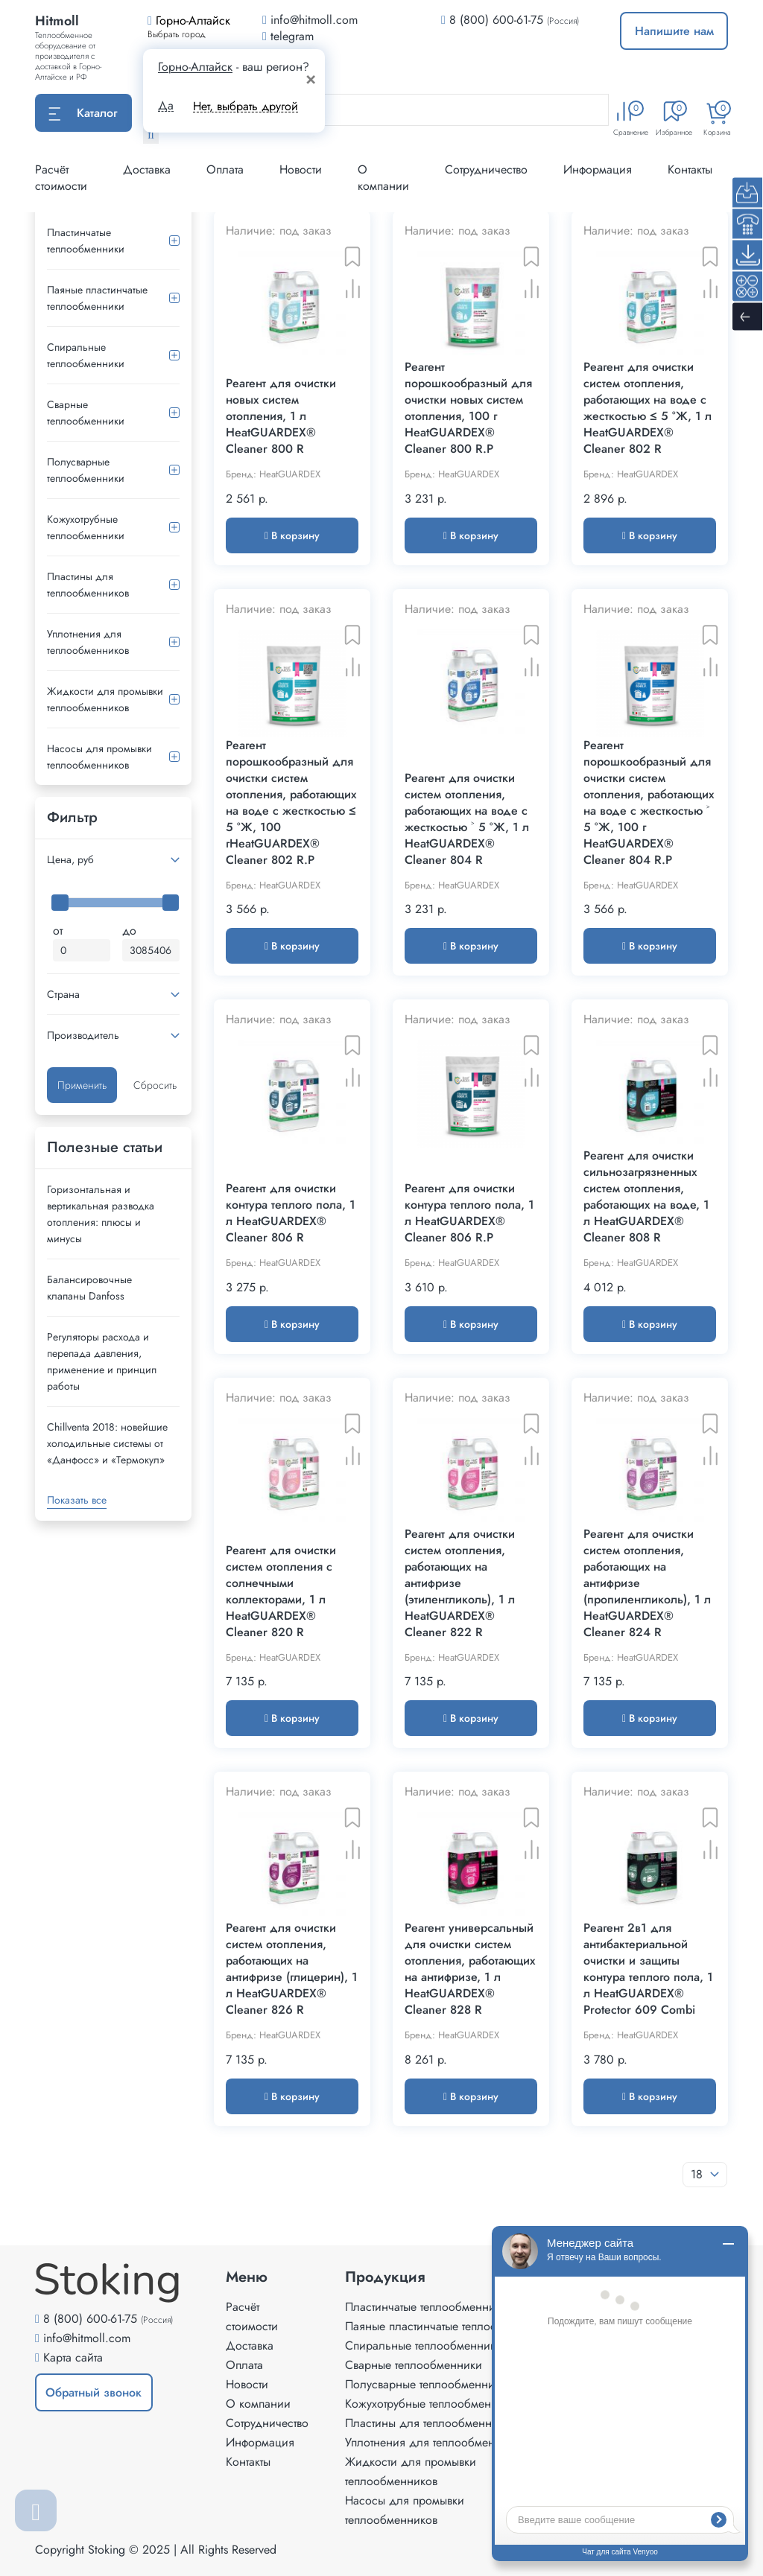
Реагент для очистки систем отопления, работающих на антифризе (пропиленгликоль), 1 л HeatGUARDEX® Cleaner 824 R (647, 1583)
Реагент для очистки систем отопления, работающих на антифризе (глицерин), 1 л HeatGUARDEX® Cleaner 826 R (292, 1969)
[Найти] (151, 135)
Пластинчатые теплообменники (85, 240)
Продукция (385, 2277)
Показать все (77, 1499)
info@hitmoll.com (86, 2338)
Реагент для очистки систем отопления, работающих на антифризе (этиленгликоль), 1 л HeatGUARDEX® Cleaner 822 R (460, 1583)
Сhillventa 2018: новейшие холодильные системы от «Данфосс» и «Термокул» (107, 1443)
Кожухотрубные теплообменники (85, 527)
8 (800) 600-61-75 (496, 19)
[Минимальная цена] (81, 950)
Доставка (147, 169)
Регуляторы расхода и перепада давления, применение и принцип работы (101, 1361)
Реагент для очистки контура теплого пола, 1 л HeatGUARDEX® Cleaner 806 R (290, 1213)
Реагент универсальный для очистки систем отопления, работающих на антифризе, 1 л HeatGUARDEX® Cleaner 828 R (470, 1969)
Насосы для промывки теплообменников (99, 756)
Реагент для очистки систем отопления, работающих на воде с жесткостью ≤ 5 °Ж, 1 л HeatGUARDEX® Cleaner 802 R (647, 408)
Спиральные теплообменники (85, 355)
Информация (597, 169)
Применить (82, 1085)
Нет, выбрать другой (245, 106)
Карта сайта (73, 2357)
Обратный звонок (93, 2392)
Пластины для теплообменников (88, 584)
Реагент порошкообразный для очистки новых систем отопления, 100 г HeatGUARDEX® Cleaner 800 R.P (468, 408)
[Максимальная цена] (151, 950)
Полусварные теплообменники (85, 470)
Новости (300, 169)
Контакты (690, 169)
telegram (288, 36)
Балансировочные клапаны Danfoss (89, 1287)
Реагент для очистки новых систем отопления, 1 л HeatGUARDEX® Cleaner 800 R (281, 416)
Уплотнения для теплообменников (88, 642)
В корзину (292, 535)
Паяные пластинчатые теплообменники (97, 298)
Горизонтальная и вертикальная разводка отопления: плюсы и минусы (100, 1214)
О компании (383, 177)
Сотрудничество (486, 169)
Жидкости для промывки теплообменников (105, 699)
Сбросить (155, 1085)
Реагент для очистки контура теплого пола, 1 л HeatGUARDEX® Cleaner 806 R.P (469, 1213)
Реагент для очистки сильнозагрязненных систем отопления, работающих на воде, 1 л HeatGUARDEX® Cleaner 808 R (646, 1197)
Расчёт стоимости (61, 177)
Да (166, 106)
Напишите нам (674, 30)
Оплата (225, 169)
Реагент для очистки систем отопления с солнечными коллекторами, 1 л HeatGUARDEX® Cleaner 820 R (281, 1591)
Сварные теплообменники (85, 412)
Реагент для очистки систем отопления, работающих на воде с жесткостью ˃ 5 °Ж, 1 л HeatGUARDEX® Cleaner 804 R (467, 819)
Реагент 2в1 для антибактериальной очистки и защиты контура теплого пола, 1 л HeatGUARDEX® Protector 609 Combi (648, 1969)
